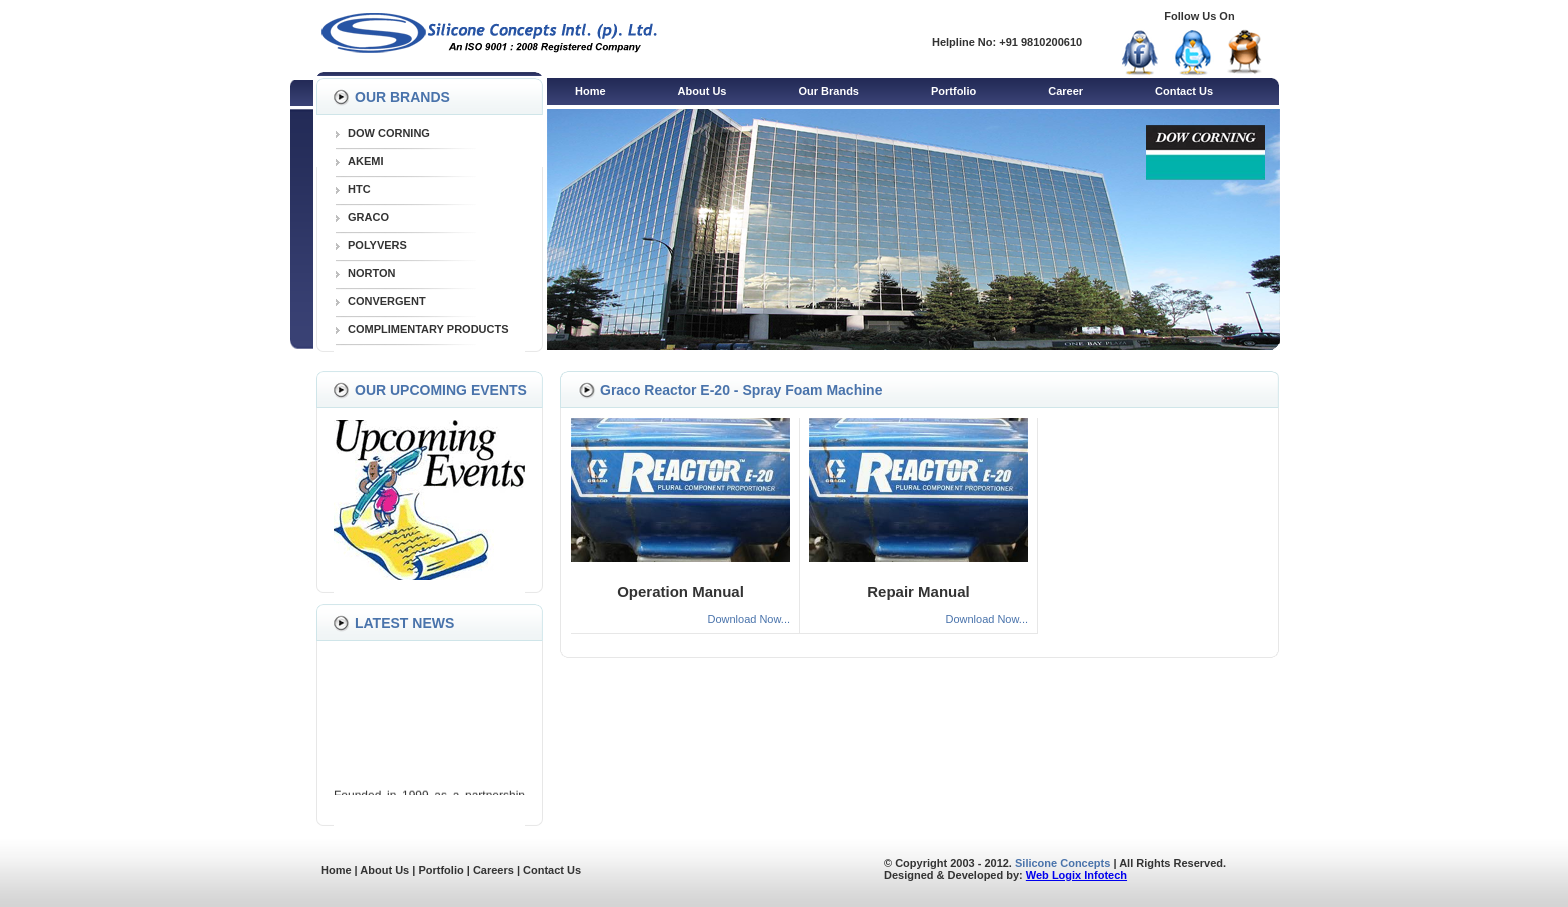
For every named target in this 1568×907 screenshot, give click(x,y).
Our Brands (828, 91)
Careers (493, 870)
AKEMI (365, 161)
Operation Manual (680, 591)
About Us (702, 91)
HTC (359, 189)
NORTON (371, 273)
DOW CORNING (389, 133)
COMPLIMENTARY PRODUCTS (428, 329)
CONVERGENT (387, 301)
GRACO (368, 217)
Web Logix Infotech (1076, 875)
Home (590, 91)
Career (1065, 91)
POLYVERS (377, 245)
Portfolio (953, 91)
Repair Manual (918, 591)
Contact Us (1184, 91)
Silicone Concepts (1062, 863)
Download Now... (748, 619)
